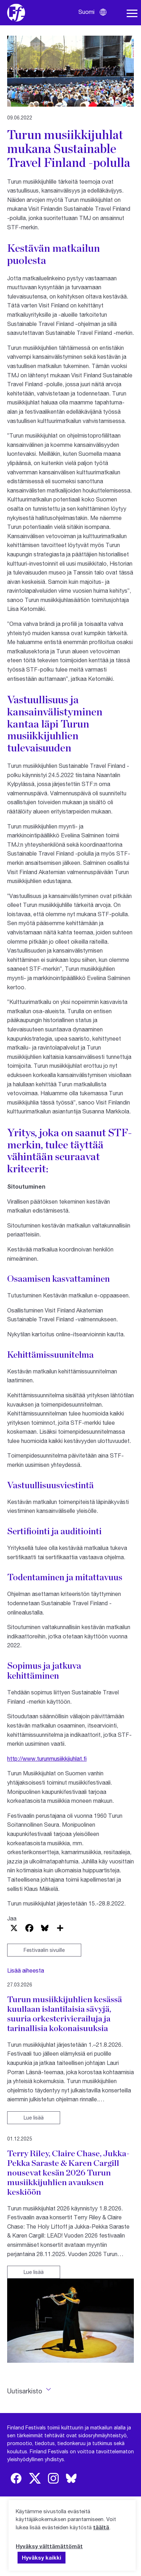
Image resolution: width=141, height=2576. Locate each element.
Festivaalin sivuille (44, 1950)
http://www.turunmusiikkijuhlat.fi (47, 1758)
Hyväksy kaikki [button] (41, 2557)
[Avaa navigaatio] (132, 13)
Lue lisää (34, 2118)
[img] (16, 2478)
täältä (101, 2527)
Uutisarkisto (24, 2391)
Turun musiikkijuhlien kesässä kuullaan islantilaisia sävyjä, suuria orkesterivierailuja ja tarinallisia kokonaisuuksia (64, 2013)
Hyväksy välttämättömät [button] (49, 2546)
